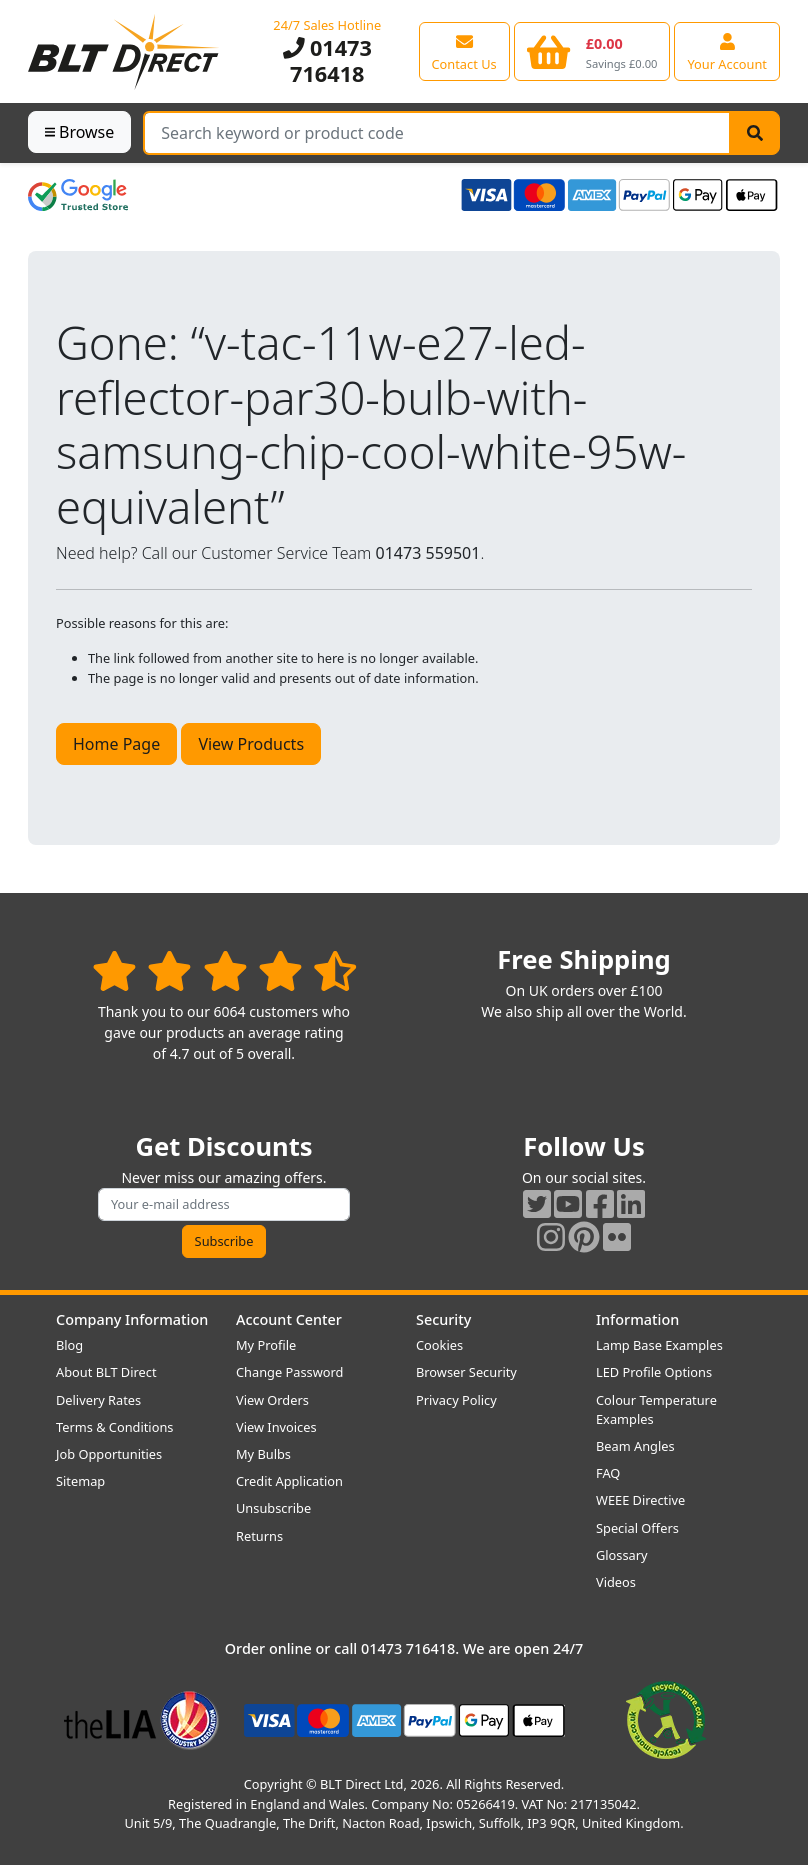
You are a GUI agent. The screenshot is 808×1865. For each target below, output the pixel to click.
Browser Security (466, 1372)
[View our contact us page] (464, 51)
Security (443, 1319)
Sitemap (80, 1481)
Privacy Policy (456, 1400)
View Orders (272, 1400)
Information (637, 1319)
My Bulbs (263, 1454)
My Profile (266, 1345)
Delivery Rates (98, 1400)
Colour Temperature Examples (656, 1409)
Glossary (622, 1555)
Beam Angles (635, 1446)
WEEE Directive (640, 1500)
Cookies (439, 1345)
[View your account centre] (727, 51)
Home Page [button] (116, 744)
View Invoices (276, 1427)
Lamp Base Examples (659, 1345)
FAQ (608, 1473)
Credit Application (289, 1481)
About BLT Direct (106, 1372)
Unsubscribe (273, 1508)
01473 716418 (327, 60)
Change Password (289, 1372)
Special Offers (637, 1528)
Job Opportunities (109, 1454)
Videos (616, 1582)
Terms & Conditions (114, 1427)
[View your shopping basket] (592, 51)
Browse (79, 132)
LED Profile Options (654, 1372)
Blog (69, 1345)
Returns (259, 1536)
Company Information (132, 1319)
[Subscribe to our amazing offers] (224, 1204)
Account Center (289, 1319)
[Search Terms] (437, 133)
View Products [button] (251, 744)
